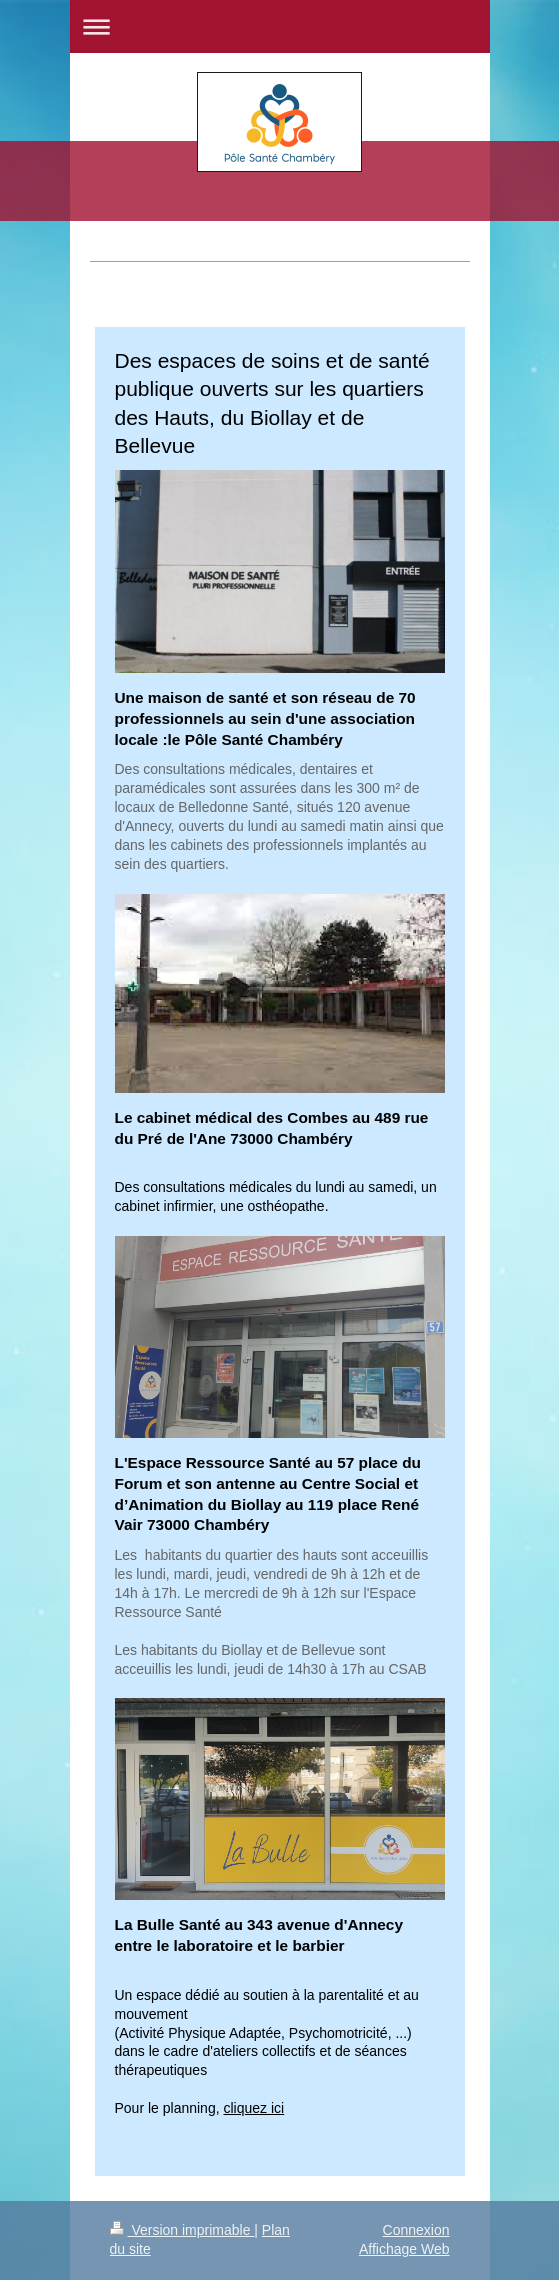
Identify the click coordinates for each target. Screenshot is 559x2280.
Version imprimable (182, 2230)
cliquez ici (253, 2108)
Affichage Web (404, 2249)
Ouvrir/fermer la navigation (280, 26)
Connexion (416, 2230)
